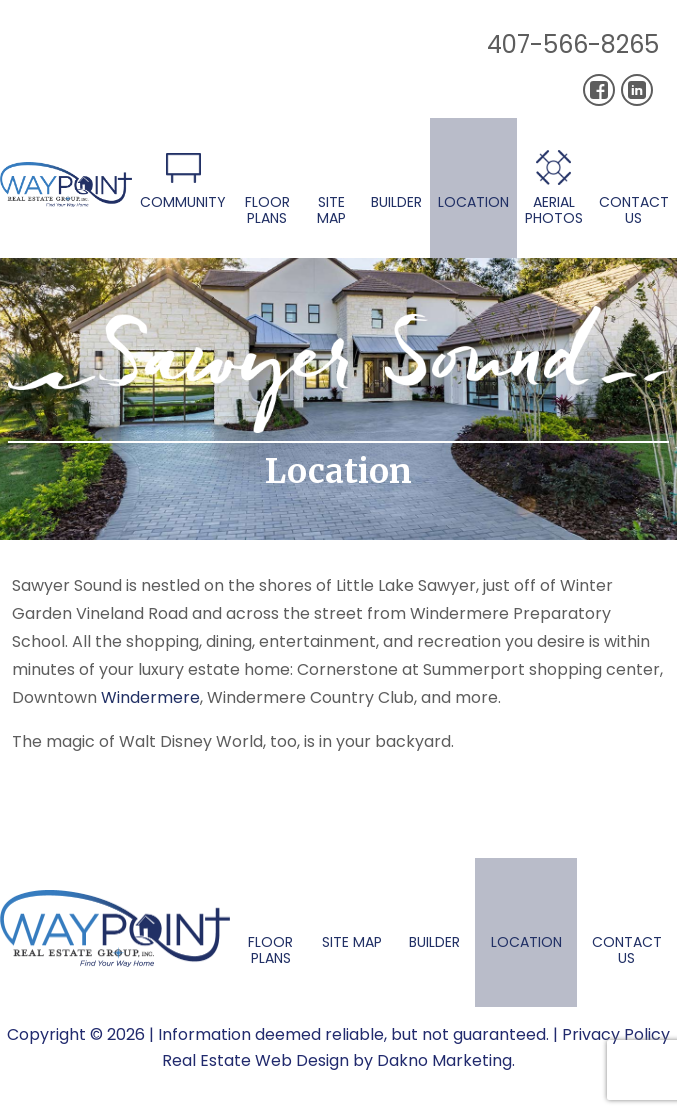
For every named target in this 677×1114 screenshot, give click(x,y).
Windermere (150, 697)
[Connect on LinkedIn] (637, 90)
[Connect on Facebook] (599, 90)
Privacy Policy (616, 1034)
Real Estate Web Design (255, 1060)
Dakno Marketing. (446, 1060)
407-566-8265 (573, 44)
